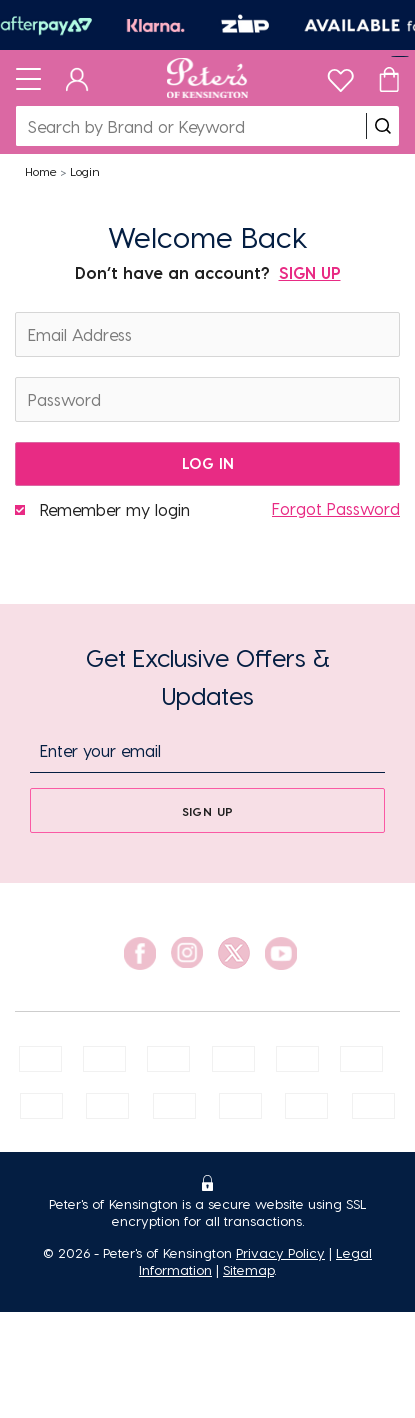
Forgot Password (336, 508)
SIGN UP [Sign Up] (310, 272)
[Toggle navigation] (28, 78)
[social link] (140, 953)
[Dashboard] (77, 78)
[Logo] (207, 78)
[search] (383, 126)
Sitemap (248, 1269)
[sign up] (207, 810)
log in (208, 463)
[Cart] (389, 78)
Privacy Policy (280, 1252)
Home (41, 171)
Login (85, 171)
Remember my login (115, 509)
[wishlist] (340, 75)
